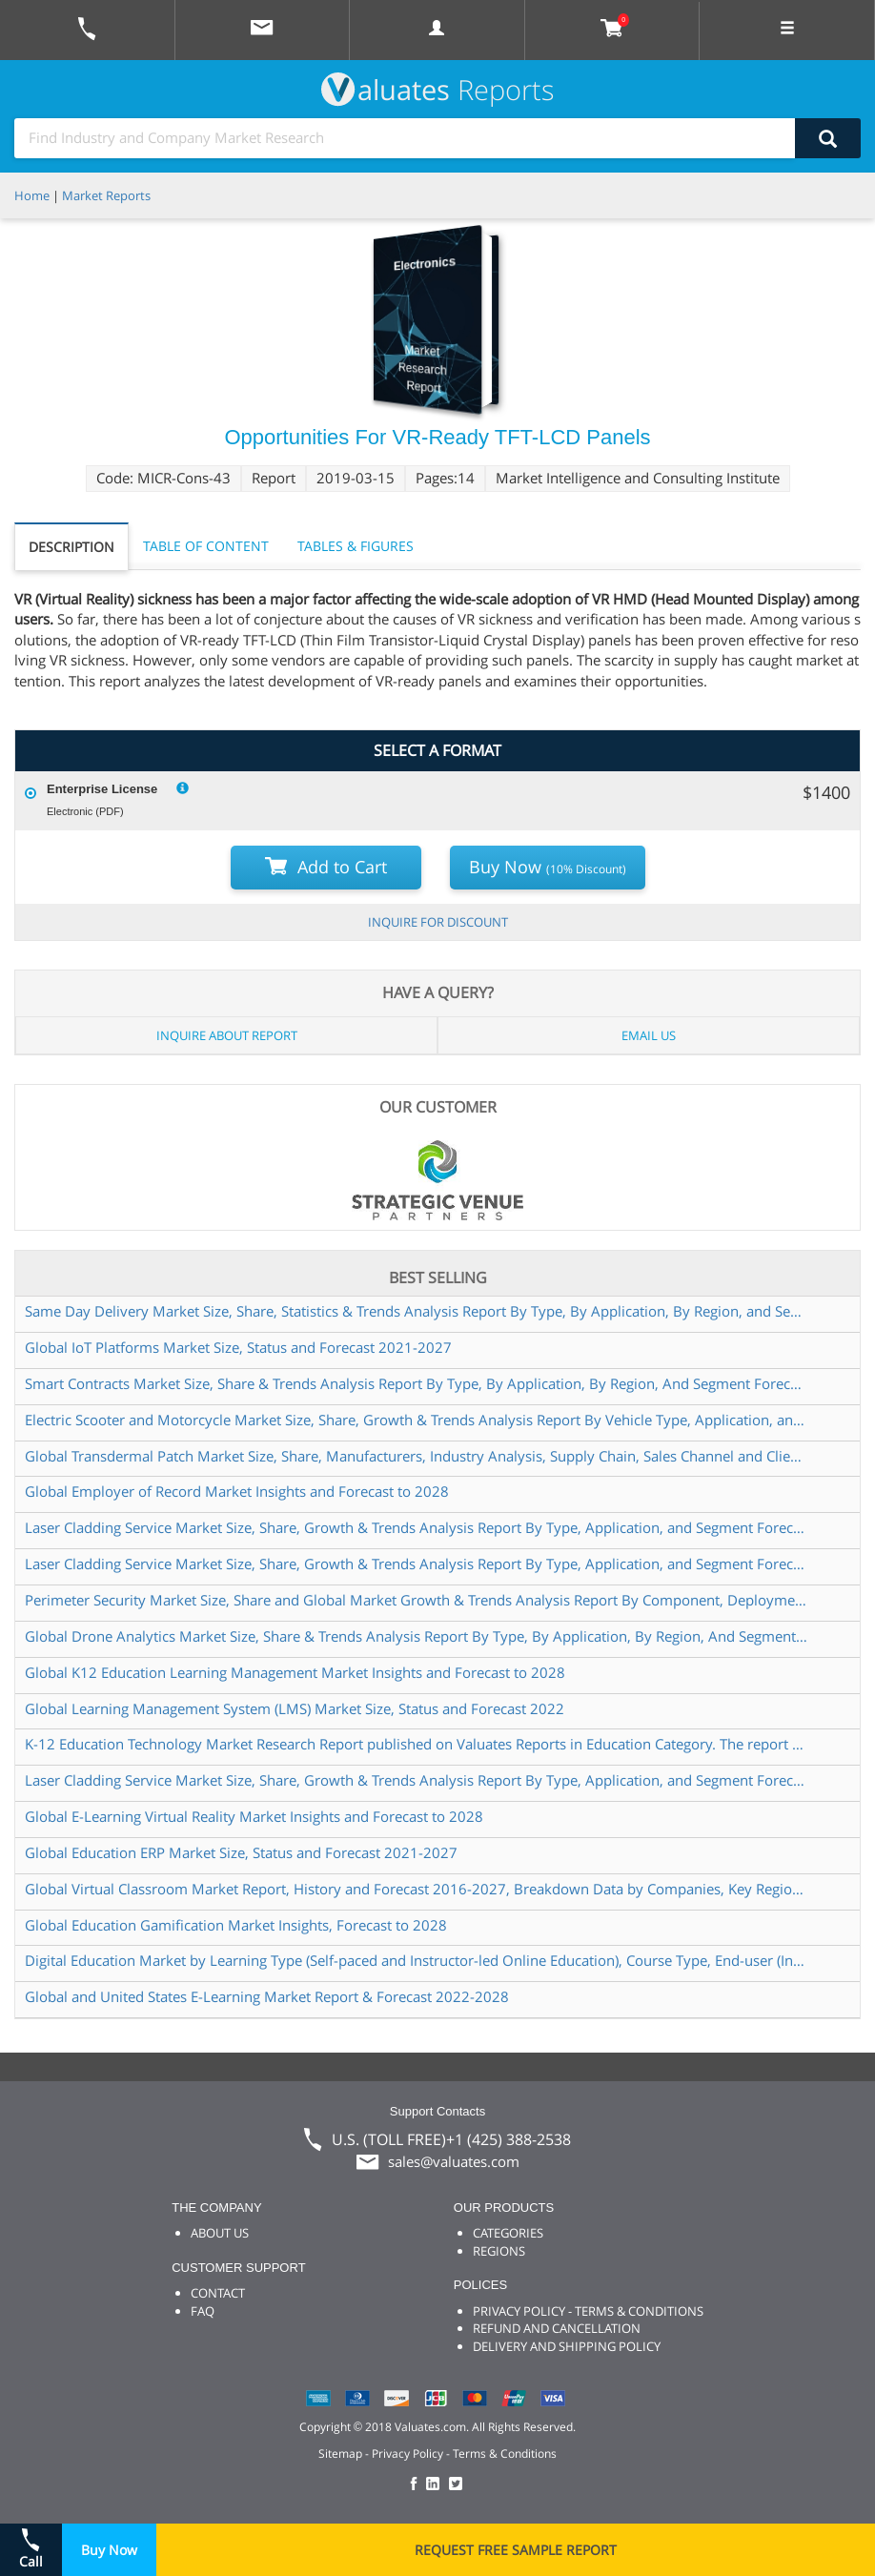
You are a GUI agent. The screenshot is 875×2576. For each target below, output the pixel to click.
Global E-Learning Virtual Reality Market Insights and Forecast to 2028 (254, 1816)
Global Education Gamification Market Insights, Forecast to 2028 (236, 1924)
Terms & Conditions (505, 2453)
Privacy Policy (407, 2453)
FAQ (202, 2311)
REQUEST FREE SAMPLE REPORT (516, 2550)
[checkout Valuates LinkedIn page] (437, 2485)
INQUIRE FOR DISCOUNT (438, 921)
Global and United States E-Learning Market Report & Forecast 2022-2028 (267, 1996)
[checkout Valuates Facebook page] (416, 2485)
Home (32, 195)
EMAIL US (648, 1035)
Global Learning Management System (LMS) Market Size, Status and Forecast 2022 (294, 1708)
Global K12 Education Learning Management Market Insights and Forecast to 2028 (295, 1672)
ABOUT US (220, 2232)
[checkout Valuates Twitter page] (458, 2485)
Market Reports (106, 195)
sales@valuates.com (453, 2161)
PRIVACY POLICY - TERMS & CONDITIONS (588, 2311)
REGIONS (499, 2250)
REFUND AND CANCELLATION (557, 2328)
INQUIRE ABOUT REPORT (226, 1035)
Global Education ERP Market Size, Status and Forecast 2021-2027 (241, 1852)
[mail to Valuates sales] (262, 30)
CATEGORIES (508, 2232)
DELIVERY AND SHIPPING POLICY (567, 2346)
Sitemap (340, 2453)
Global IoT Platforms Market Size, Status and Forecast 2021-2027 (238, 1347)
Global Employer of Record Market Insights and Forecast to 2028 (237, 1491)
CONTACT (218, 2292)
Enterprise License (102, 789)
